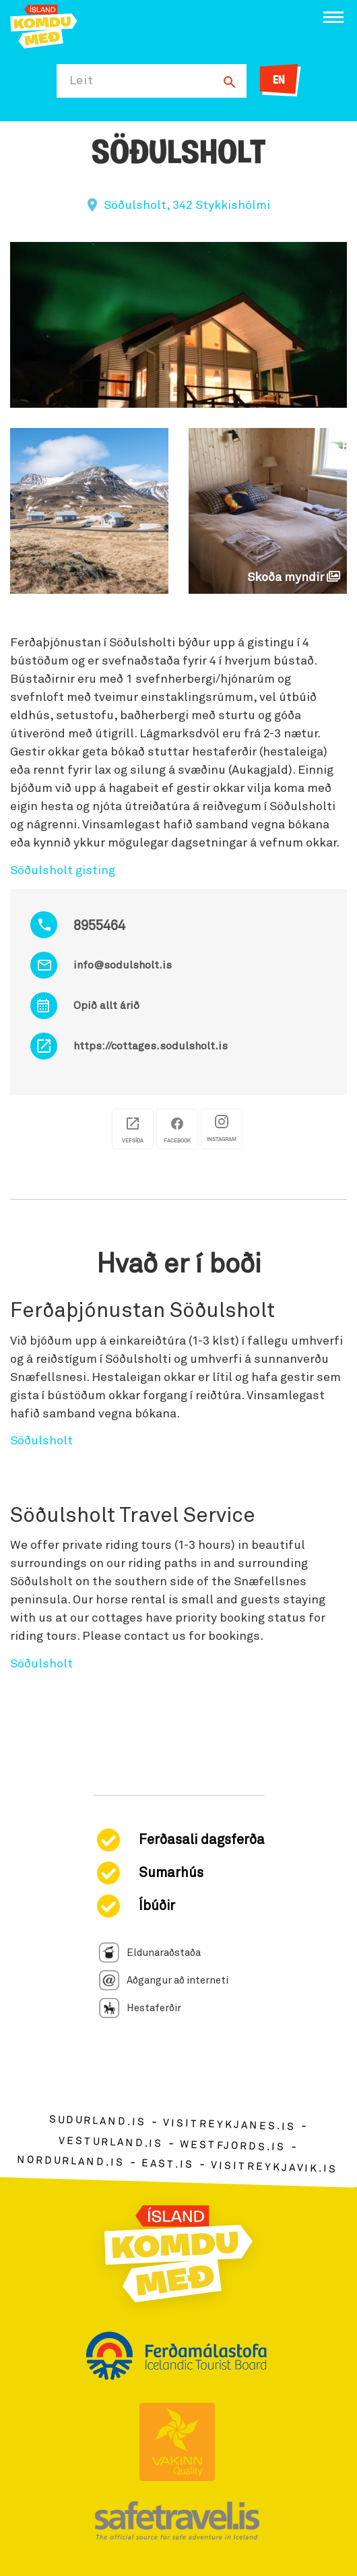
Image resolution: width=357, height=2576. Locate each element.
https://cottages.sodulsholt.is (150, 1046)
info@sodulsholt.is (122, 965)
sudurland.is (97, 2120)
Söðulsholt (41, 1441)
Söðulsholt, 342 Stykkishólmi (187, 206)
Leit (81, 81)
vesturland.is (110, 2142)
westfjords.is (233, 2145)
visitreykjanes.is (229, 2125)
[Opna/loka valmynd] (333, 17)
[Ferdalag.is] (44, 25)
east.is (167, 2164)
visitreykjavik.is (273, 2167)
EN (279, 80)
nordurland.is (71, 2161)
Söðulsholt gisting (62, 871)
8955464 (99, 926)
